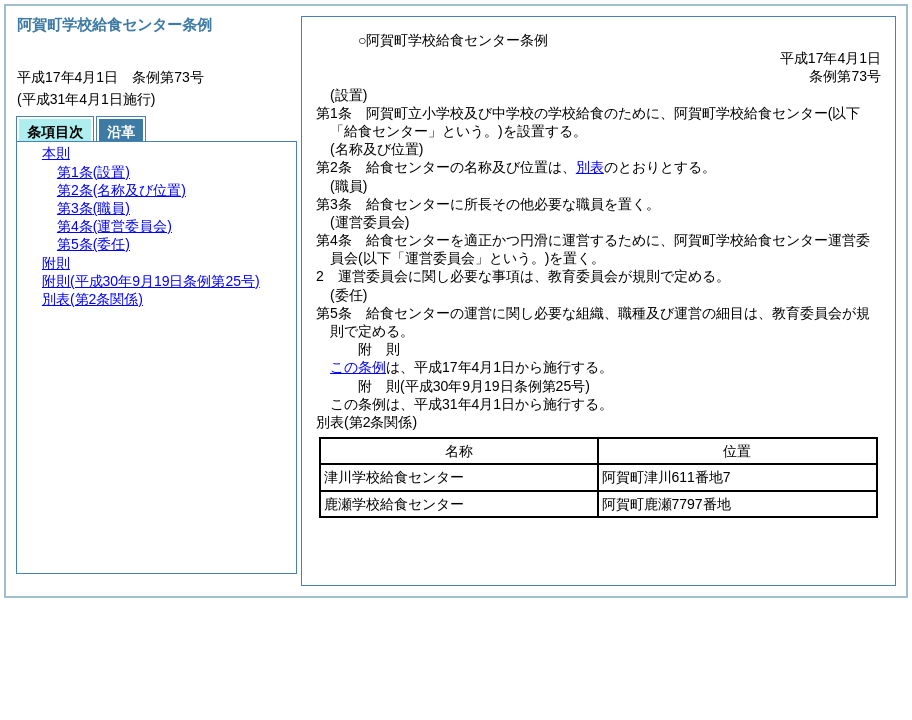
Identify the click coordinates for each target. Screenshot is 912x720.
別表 (590, 167)
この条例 (358, 367)
